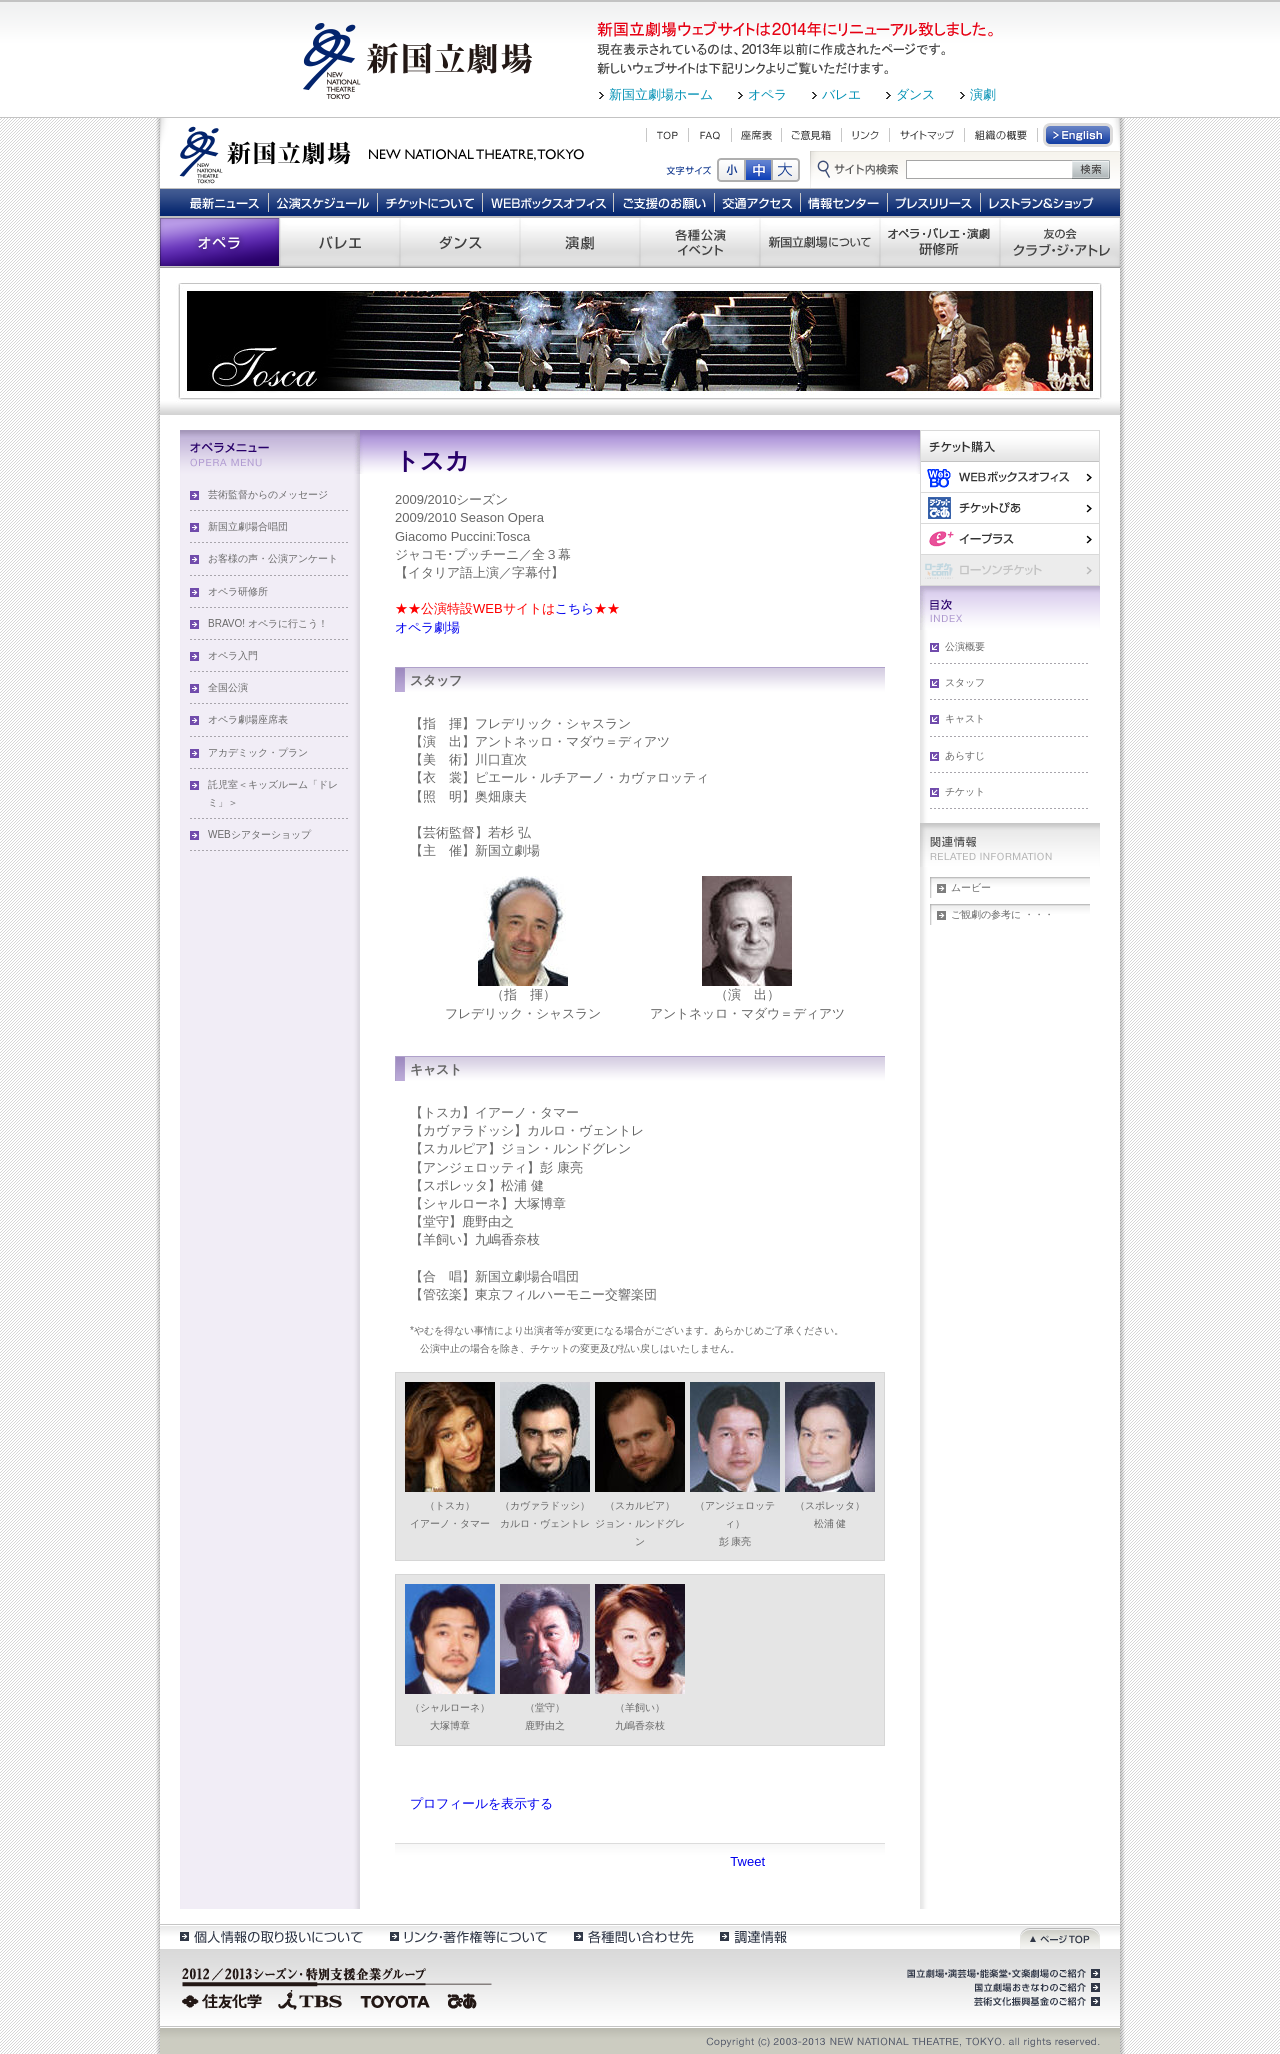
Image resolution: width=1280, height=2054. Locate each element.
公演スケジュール (322, 202)
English (1079, 135)
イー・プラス (1010, 538)
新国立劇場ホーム (661, 94)
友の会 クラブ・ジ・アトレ (1060, 242)
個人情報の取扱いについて (270, 1936)
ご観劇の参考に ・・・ (1002, 914)
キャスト (965, 718)
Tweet (747, 1861)
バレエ (841, 94)
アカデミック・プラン (258, 752)
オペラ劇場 (427, 627)
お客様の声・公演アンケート (273, 558)
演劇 (983, 94)
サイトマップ (927, 135)
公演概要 (965, 646)
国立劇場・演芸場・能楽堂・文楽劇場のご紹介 (1001, 1974)
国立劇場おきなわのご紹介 (1035, 1988)
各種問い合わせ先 (632, 1936)
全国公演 (228, 687)
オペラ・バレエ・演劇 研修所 (940, 242)
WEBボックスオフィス (548, 202)
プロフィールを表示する (481, 1803)
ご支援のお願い (664, 202)
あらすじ (965, 755)
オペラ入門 (233, 655)
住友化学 (224, 1999)
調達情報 (753, 1936)
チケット (965, 791)
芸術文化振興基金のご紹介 (1035, 2002)
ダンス (915, 94)
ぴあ (1010, 507)
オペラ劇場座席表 (248, 719)
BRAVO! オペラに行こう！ (268, 623)
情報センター (844, 202)
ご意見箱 (811, 135)
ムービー (971, 887)
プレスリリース (934, 202)
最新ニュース (224, 202)
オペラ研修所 (238, 591)
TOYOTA (396, 1999)
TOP (667, 135)
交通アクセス (758, 202)
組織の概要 (1001, 135)
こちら (574, 608)
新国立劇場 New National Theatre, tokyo (382, 153)
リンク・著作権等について (467, 1936)
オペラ (767, 94)
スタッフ (965, 682)
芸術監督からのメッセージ (268, 494)
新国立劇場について (820, 242)
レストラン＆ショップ (1042, 202)
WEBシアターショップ (259, 834)
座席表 (756, 135)
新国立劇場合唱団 (248, 526)
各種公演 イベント (700, 242)
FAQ (710, 135)
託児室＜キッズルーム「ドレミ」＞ (273, 793)
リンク (865, 135)
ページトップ (1060, 1936)
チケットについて (429, 202)
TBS (310, 1999)
